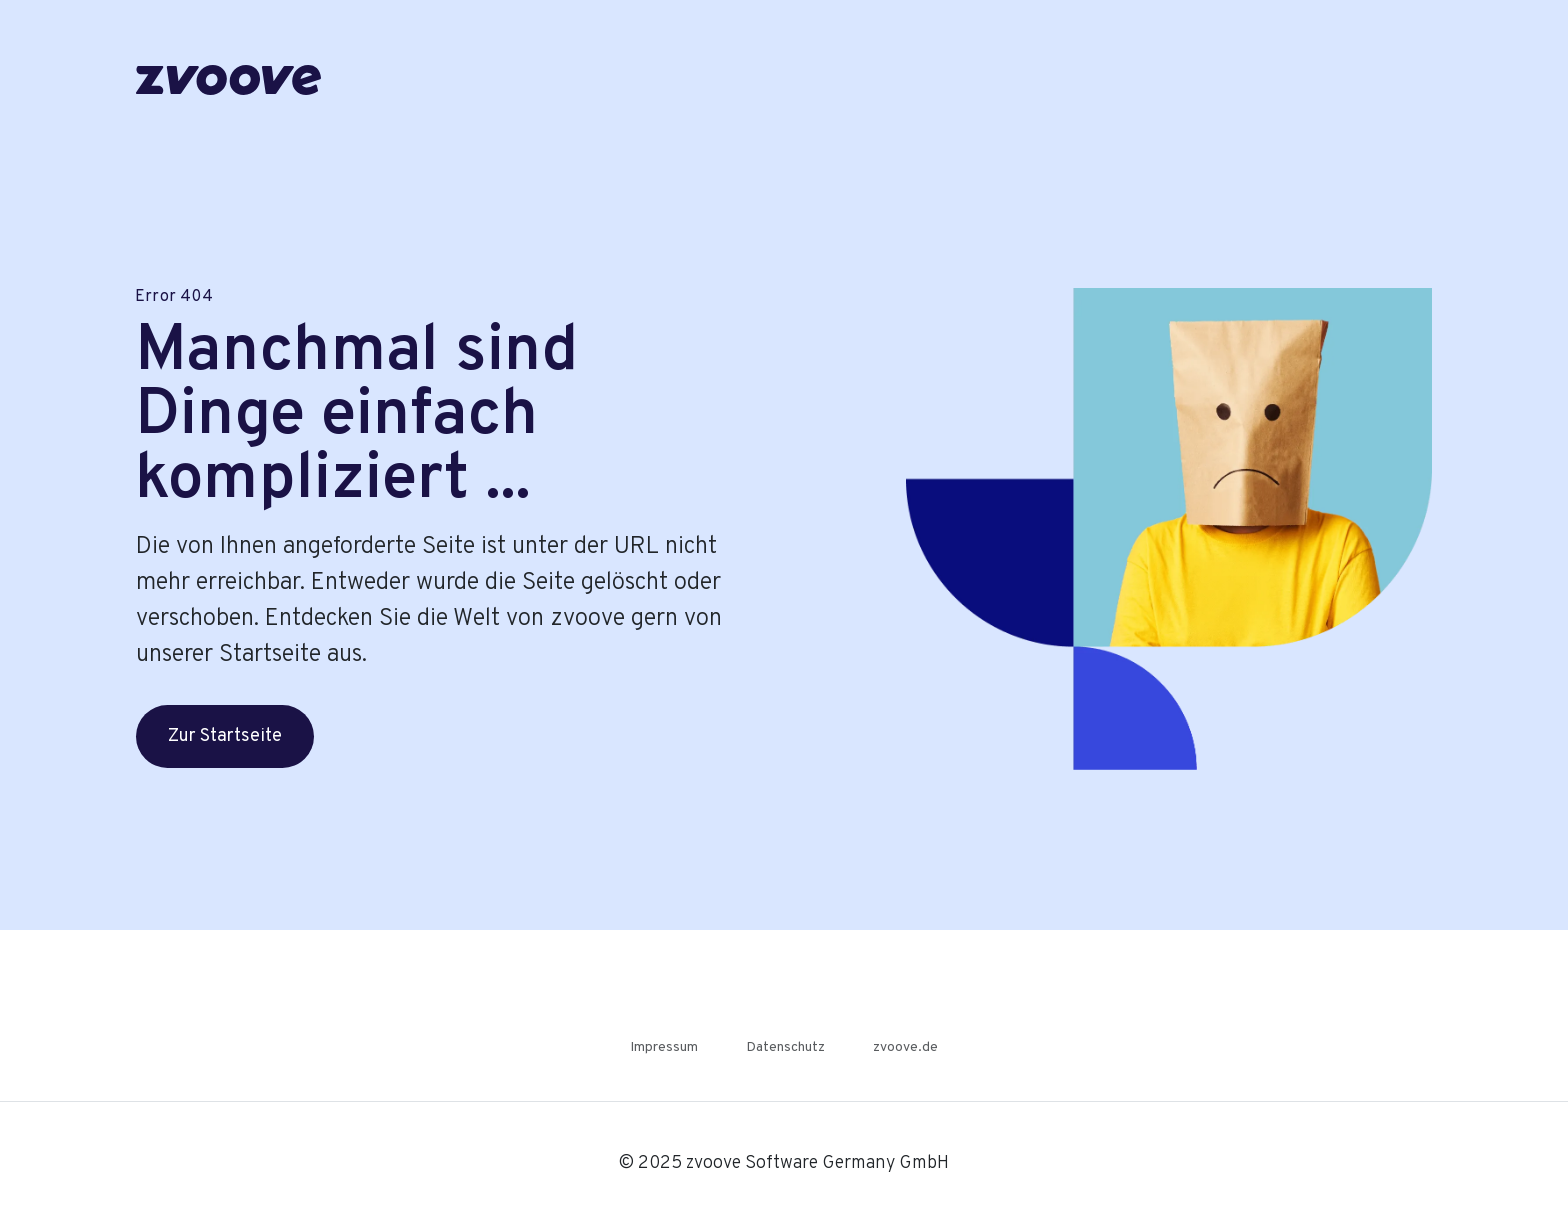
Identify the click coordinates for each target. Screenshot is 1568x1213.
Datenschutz (785, 1047)
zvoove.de (905, 1047)
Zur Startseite (225, 736)
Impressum (664, 1047)
